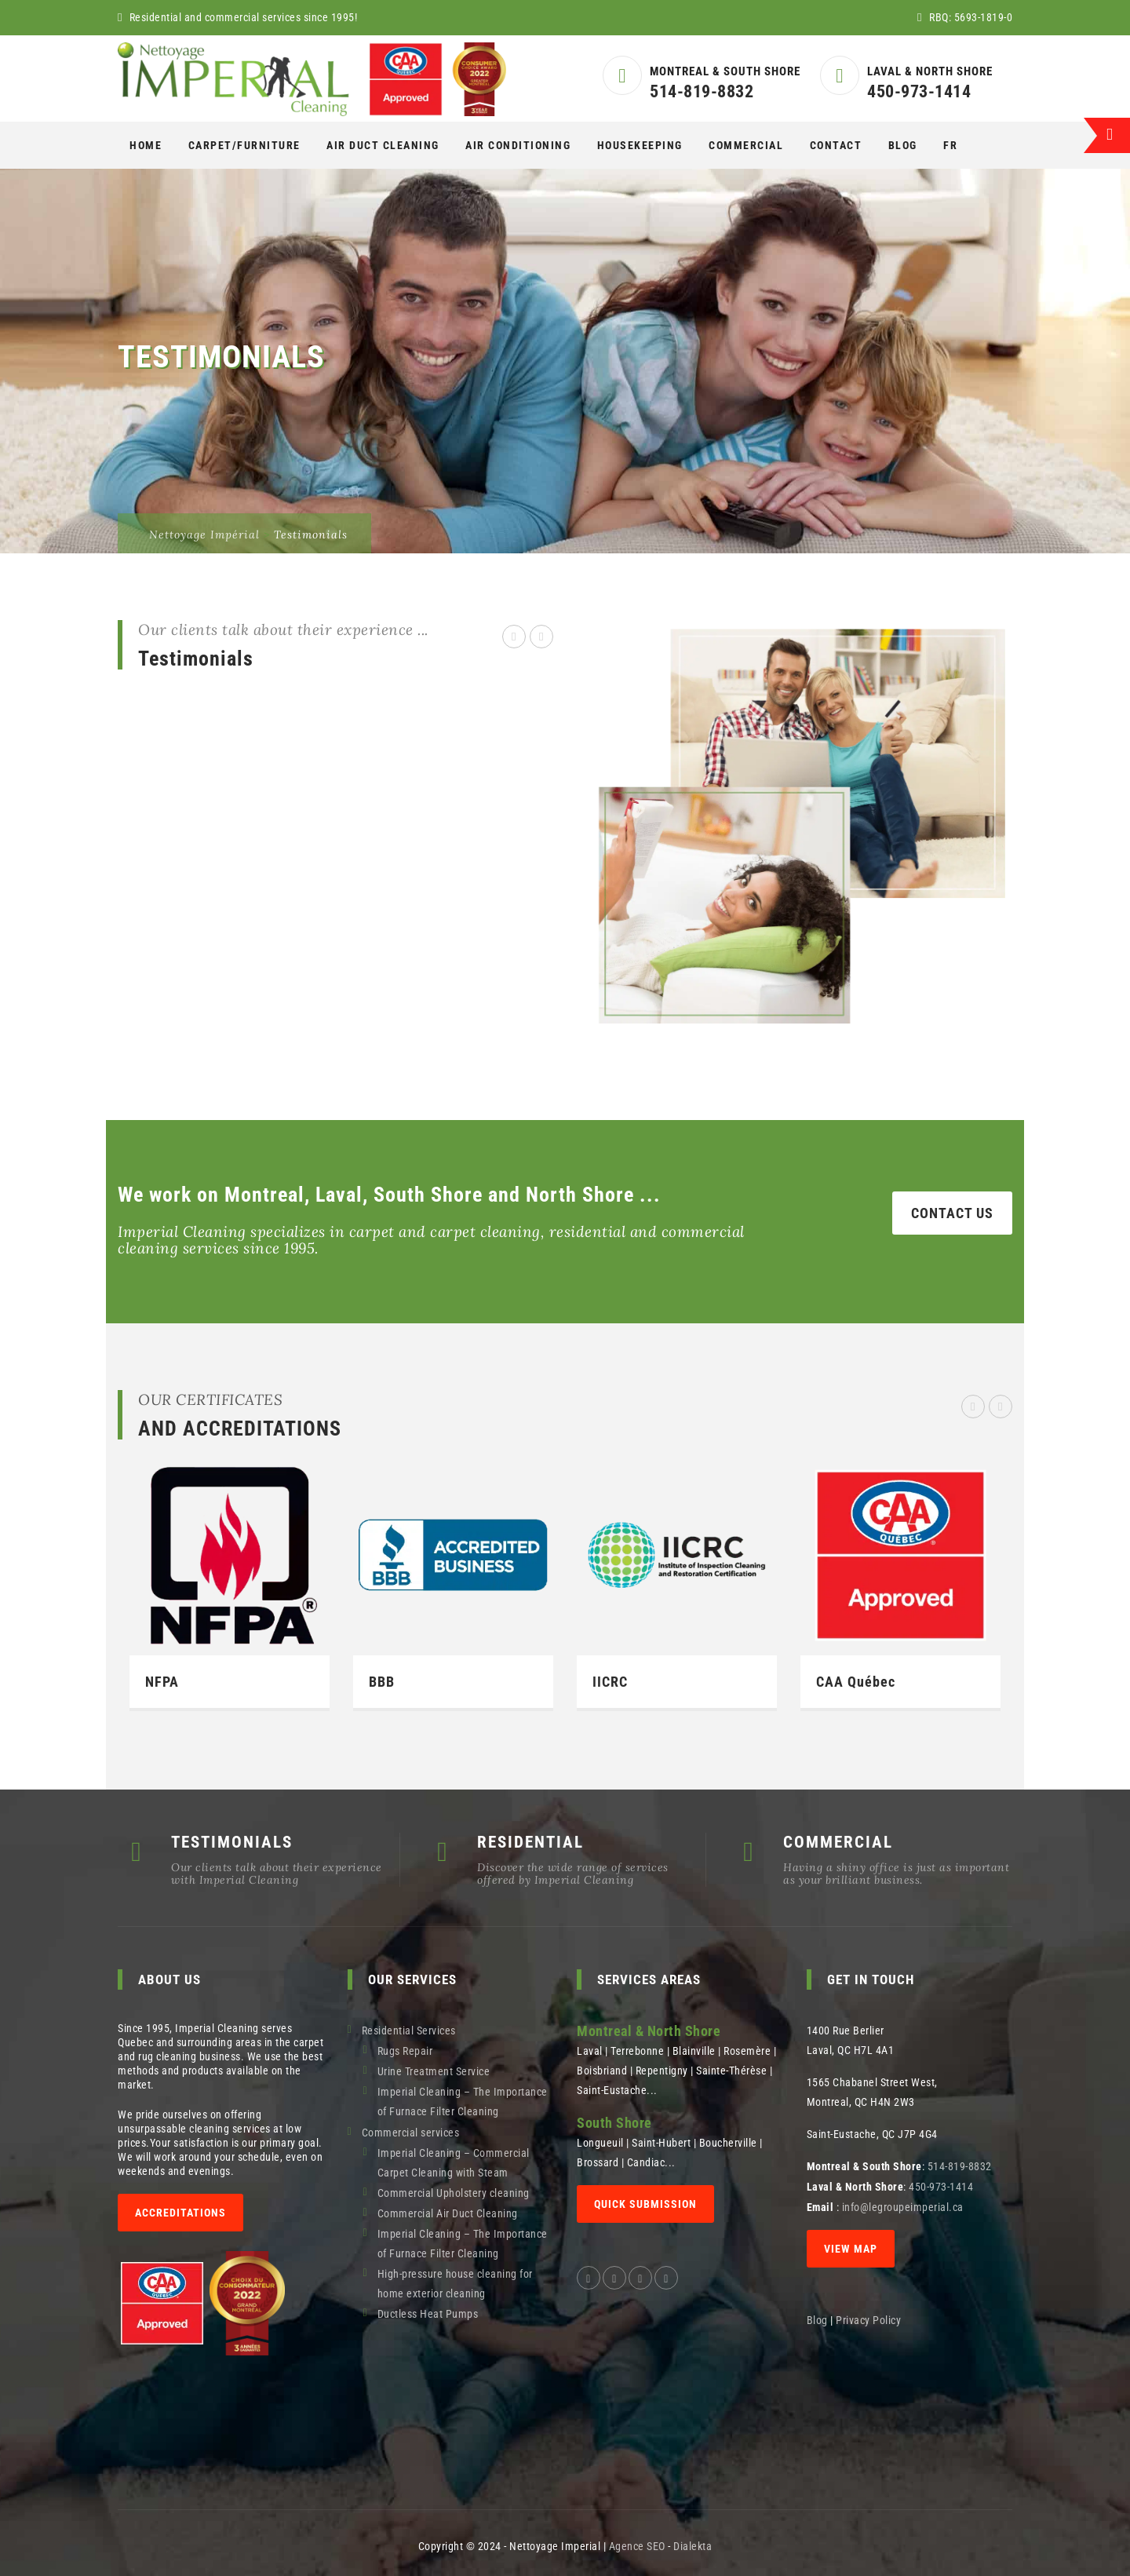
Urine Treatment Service (433, 2071)
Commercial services (411, 2132)
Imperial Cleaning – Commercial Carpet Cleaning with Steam (453, 2163)
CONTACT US (952, 1213)
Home (145, 145)
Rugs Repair (405, 2051)
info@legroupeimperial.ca (903, 2207)
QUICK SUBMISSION (645, 2204)
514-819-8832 (701, 91)
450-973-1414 (919, 91)
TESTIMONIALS (232, 1842)
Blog (902, 145)
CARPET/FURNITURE (244, 145)
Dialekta (692, 2546)
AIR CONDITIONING (517, 145)
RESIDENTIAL (530, 1842)
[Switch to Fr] (950, 145)
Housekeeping (640, 145)
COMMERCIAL (746, 145)
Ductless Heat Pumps (428, 2314)
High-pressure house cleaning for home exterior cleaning (455, 2284)
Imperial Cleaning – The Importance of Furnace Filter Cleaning (462, 2101)
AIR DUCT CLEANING (382, 145)
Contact (836, 145)
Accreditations (180, 2212)
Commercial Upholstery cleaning (453, 2193)
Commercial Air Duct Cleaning (447, 2213)
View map (850, 2248)
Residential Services (409, 2030)
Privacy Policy (870, 2320)
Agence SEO (637, 2546)
